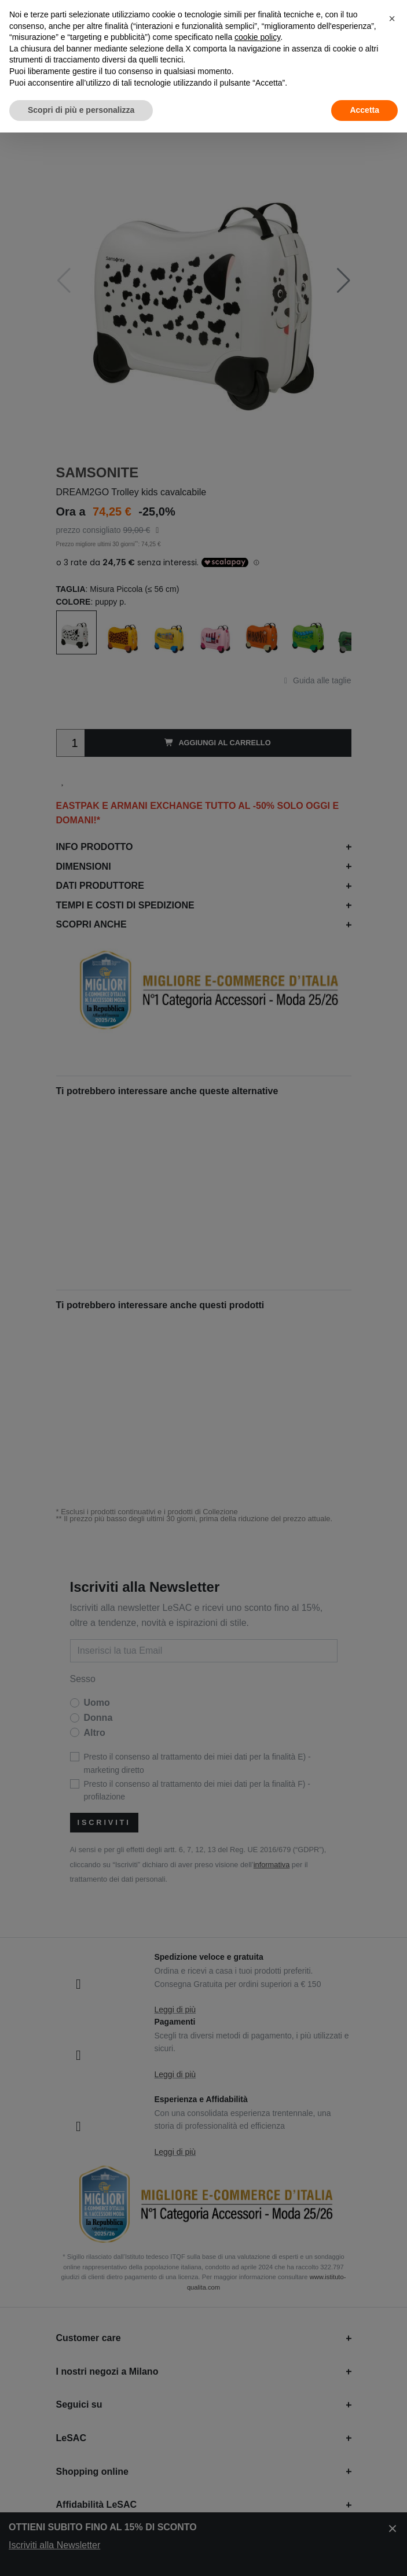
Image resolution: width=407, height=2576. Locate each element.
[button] (392, 18)
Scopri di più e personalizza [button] (81, 110)
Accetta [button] (364, 110)
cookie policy (257, 37)
